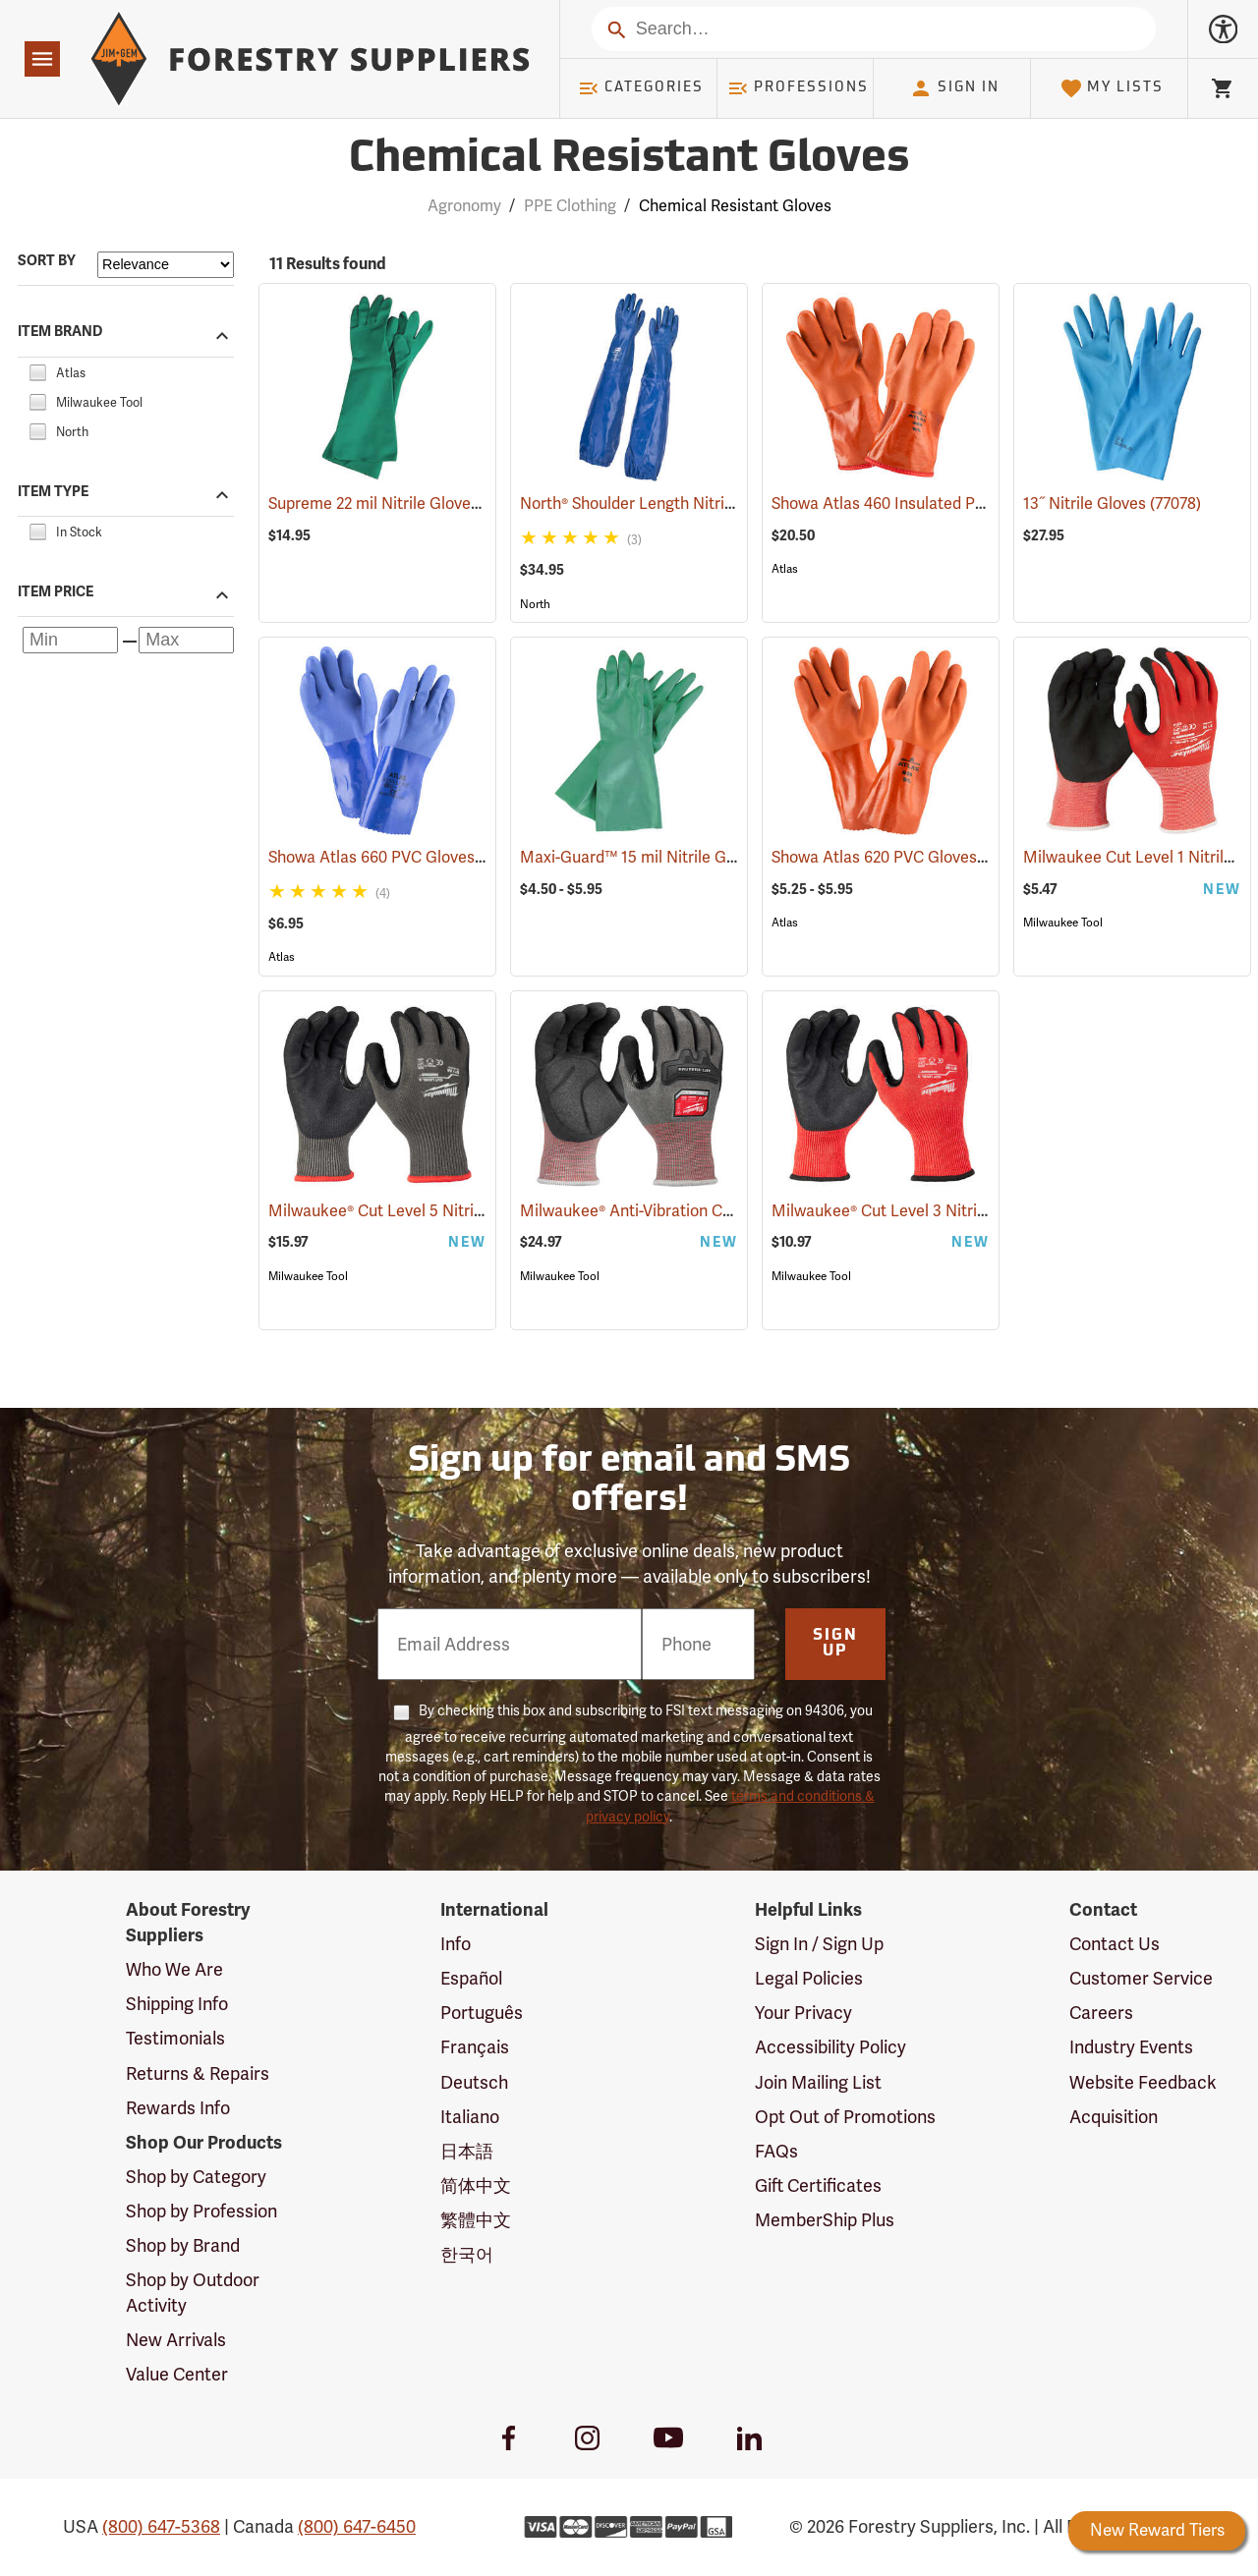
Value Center (177, 2374)
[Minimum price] (70, 640)
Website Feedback (1143, 2082)
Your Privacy (803, 2012)
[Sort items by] (165, 265)
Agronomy (464, 206)
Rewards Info (178, 2108)
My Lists (1112, 88)
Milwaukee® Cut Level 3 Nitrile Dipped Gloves (961, 1211)
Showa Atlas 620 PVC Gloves (902, 857)
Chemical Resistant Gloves (735, 206)
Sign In (954, 88)
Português (481, 2012)
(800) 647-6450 (357, 2526)
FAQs (776, 2151)
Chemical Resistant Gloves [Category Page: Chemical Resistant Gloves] (629, 160)
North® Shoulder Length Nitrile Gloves (683, 503)
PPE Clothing (570, 206)
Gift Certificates (818, 2185)
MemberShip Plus (824, 2220)
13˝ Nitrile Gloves (1111, 503)
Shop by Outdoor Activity (192, 2292)
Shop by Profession (201, 2211)
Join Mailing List (818, 2082)
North (535, 604)
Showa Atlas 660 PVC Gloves (399, 857)
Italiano (469, 2116)
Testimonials (175, 2038)
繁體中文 (475, 2220)
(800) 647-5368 (161, 2526)
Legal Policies (809, 1978)
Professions (798, 88)
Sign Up (835, 1643)
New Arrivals (176, 2339)
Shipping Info (177, 2003)
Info (455, 1943)
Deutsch (474, 2082)
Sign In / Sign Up (819, 1943)
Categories (641, 88)
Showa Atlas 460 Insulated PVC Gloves (939, 503)
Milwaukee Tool (1063, 922)
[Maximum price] (186, 640)
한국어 (466, 2254)
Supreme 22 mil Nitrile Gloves (401, 503)
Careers (1101, 2012)
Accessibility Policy (830, 2047)
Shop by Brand (183, 2245)
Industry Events (1131, 2047)
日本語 (466, 2151)
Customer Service (1141, 1978)
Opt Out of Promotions (845, 2116)
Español (471, 1978)
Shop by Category (196, 2176)
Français (474, 2047)
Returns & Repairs (197, 2073)
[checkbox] (37, 370)
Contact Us (1114, 1943)
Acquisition (1113, 2116)
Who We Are (174, 1969)
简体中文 (475, 2185)
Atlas (785, 569)
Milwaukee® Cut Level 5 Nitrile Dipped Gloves (458, 1211)
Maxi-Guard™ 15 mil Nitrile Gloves (670, 857)
